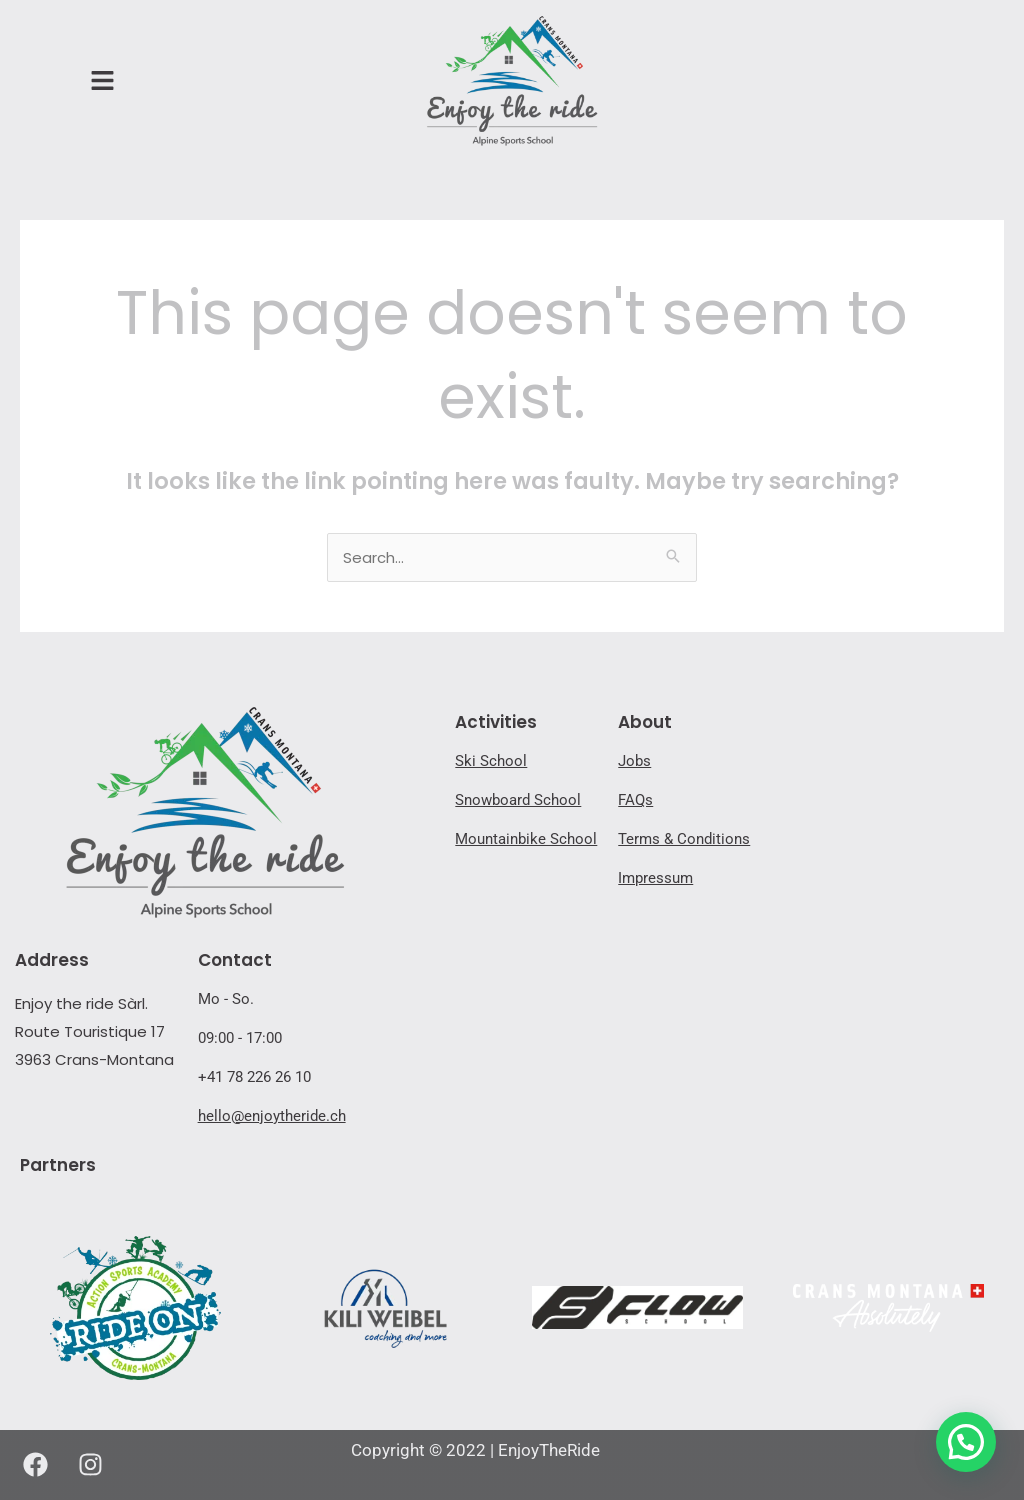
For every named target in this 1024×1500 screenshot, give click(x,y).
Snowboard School (518, 800)
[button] (966, 1442)
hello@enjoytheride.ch (272, 1116)
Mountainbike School (526, 839)
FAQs (635, 800)
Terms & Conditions (684, 839)
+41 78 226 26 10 (254, 1077)
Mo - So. (226, 999)
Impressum (655, 878)
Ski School (491, 761)
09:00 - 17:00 (240, 1038)
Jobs (634, 761)
